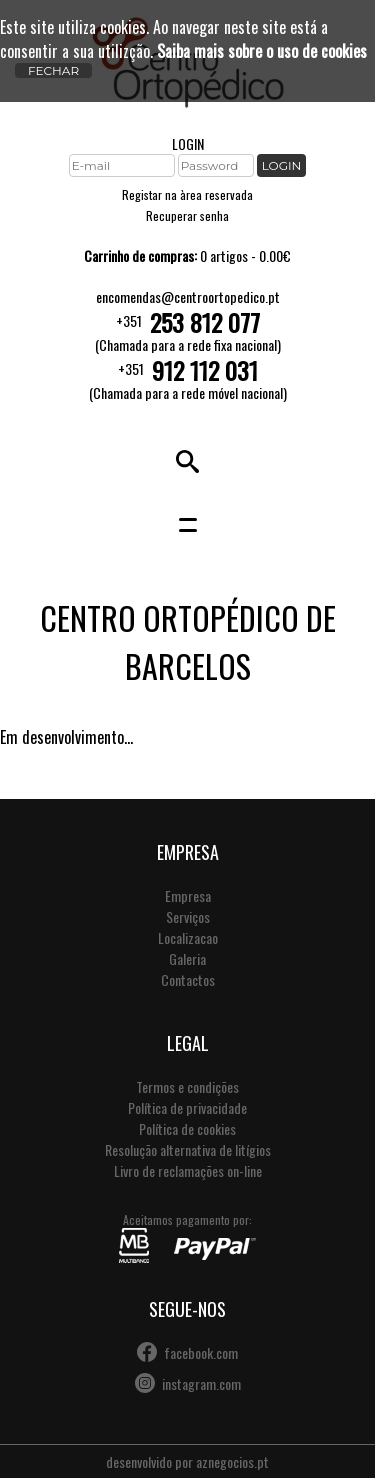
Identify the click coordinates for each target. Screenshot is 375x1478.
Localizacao (188, 937)
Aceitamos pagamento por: (187, 1237)
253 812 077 (205, 322)
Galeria (187, 958)
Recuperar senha (187, 215)
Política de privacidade (187, 1107)
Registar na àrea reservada (187, 194)
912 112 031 (205, 370)
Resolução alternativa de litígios (188, 1149)
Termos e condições (187, 1086)
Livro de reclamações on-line (188, 1170)
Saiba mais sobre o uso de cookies (262, 51)
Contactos (188, 979)
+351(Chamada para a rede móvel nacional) (188, 379)
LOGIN (188, 143)
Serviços (188, 916)
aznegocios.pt (232, 1461)
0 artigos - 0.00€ (187, 255)
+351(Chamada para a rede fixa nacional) (188, 331)
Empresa (188, 895)
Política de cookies (187, 1128)
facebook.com (201, 1352)
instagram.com (201, 1383)
